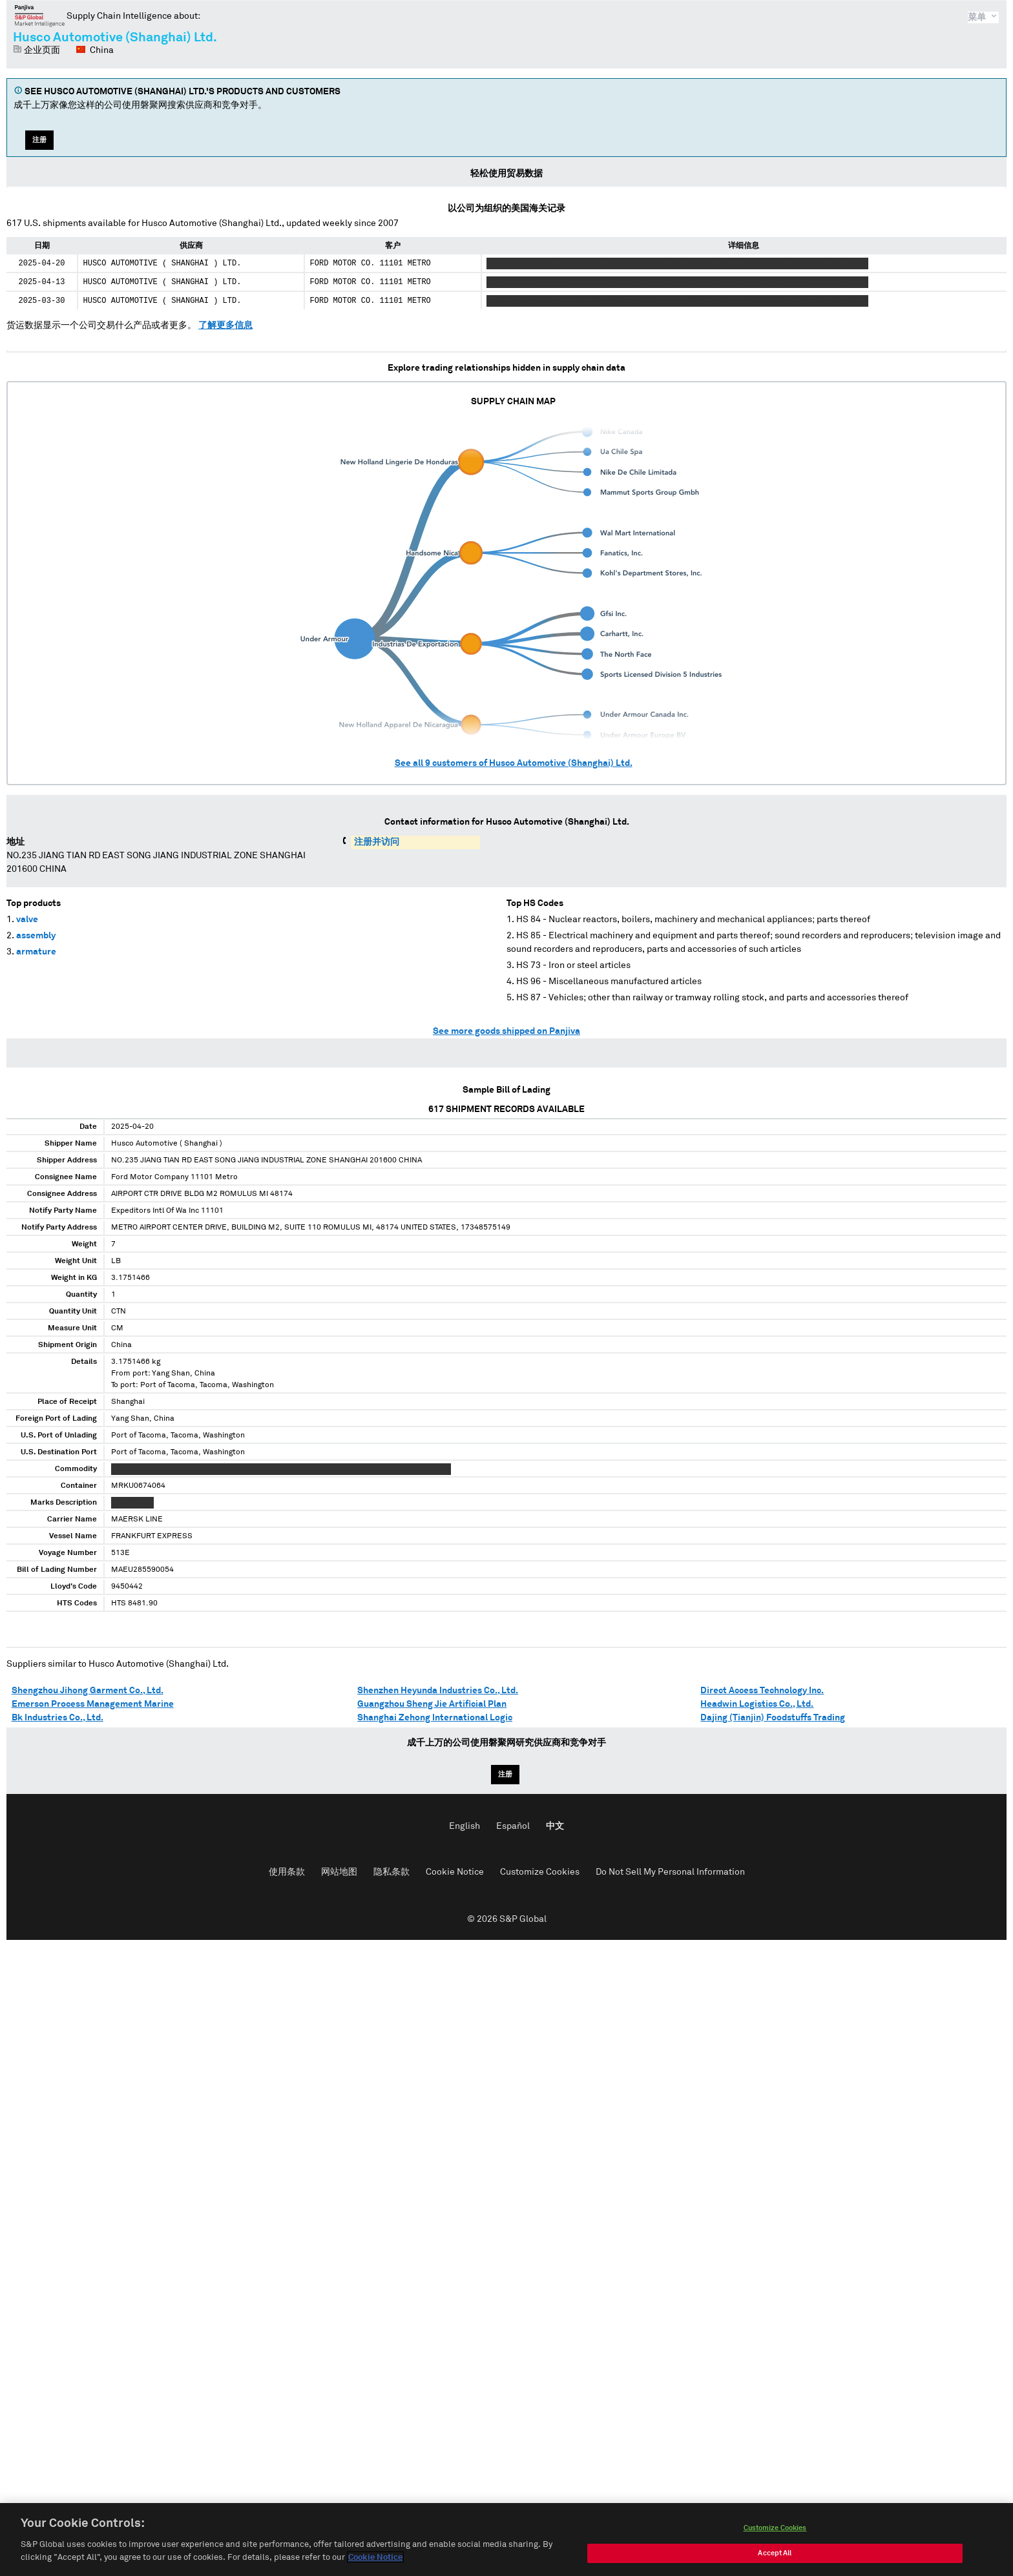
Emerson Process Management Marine (93, 1704)
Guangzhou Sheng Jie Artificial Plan (431, 1704)
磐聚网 (40, 15)
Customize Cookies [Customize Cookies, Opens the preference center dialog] (775, 2531)
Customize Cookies (540, 1872)
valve (27, 919)
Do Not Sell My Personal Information (670, 1872)
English (464, 1826)
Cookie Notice (455, 1872)
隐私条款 (391, 1872)
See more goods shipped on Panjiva (506, 1031)
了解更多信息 (225, 325)
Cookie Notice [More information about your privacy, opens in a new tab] (375, 2561)
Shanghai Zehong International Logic (434, 1717)
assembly (36, 935)
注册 (39, 139)
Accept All (774, 2556)
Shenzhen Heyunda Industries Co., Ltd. (437, 1690)
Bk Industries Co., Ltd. (57, 1717)
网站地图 (339, 1872)
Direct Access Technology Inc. (762, 1690)
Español (513, 1826)
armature (36, 951)
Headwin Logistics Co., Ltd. (756, 1704)
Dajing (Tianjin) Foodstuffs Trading (772, 1717)
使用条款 (287, 1872)
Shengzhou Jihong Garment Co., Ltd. (87, 1690)
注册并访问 (376, 842)
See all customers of (513, 763)
